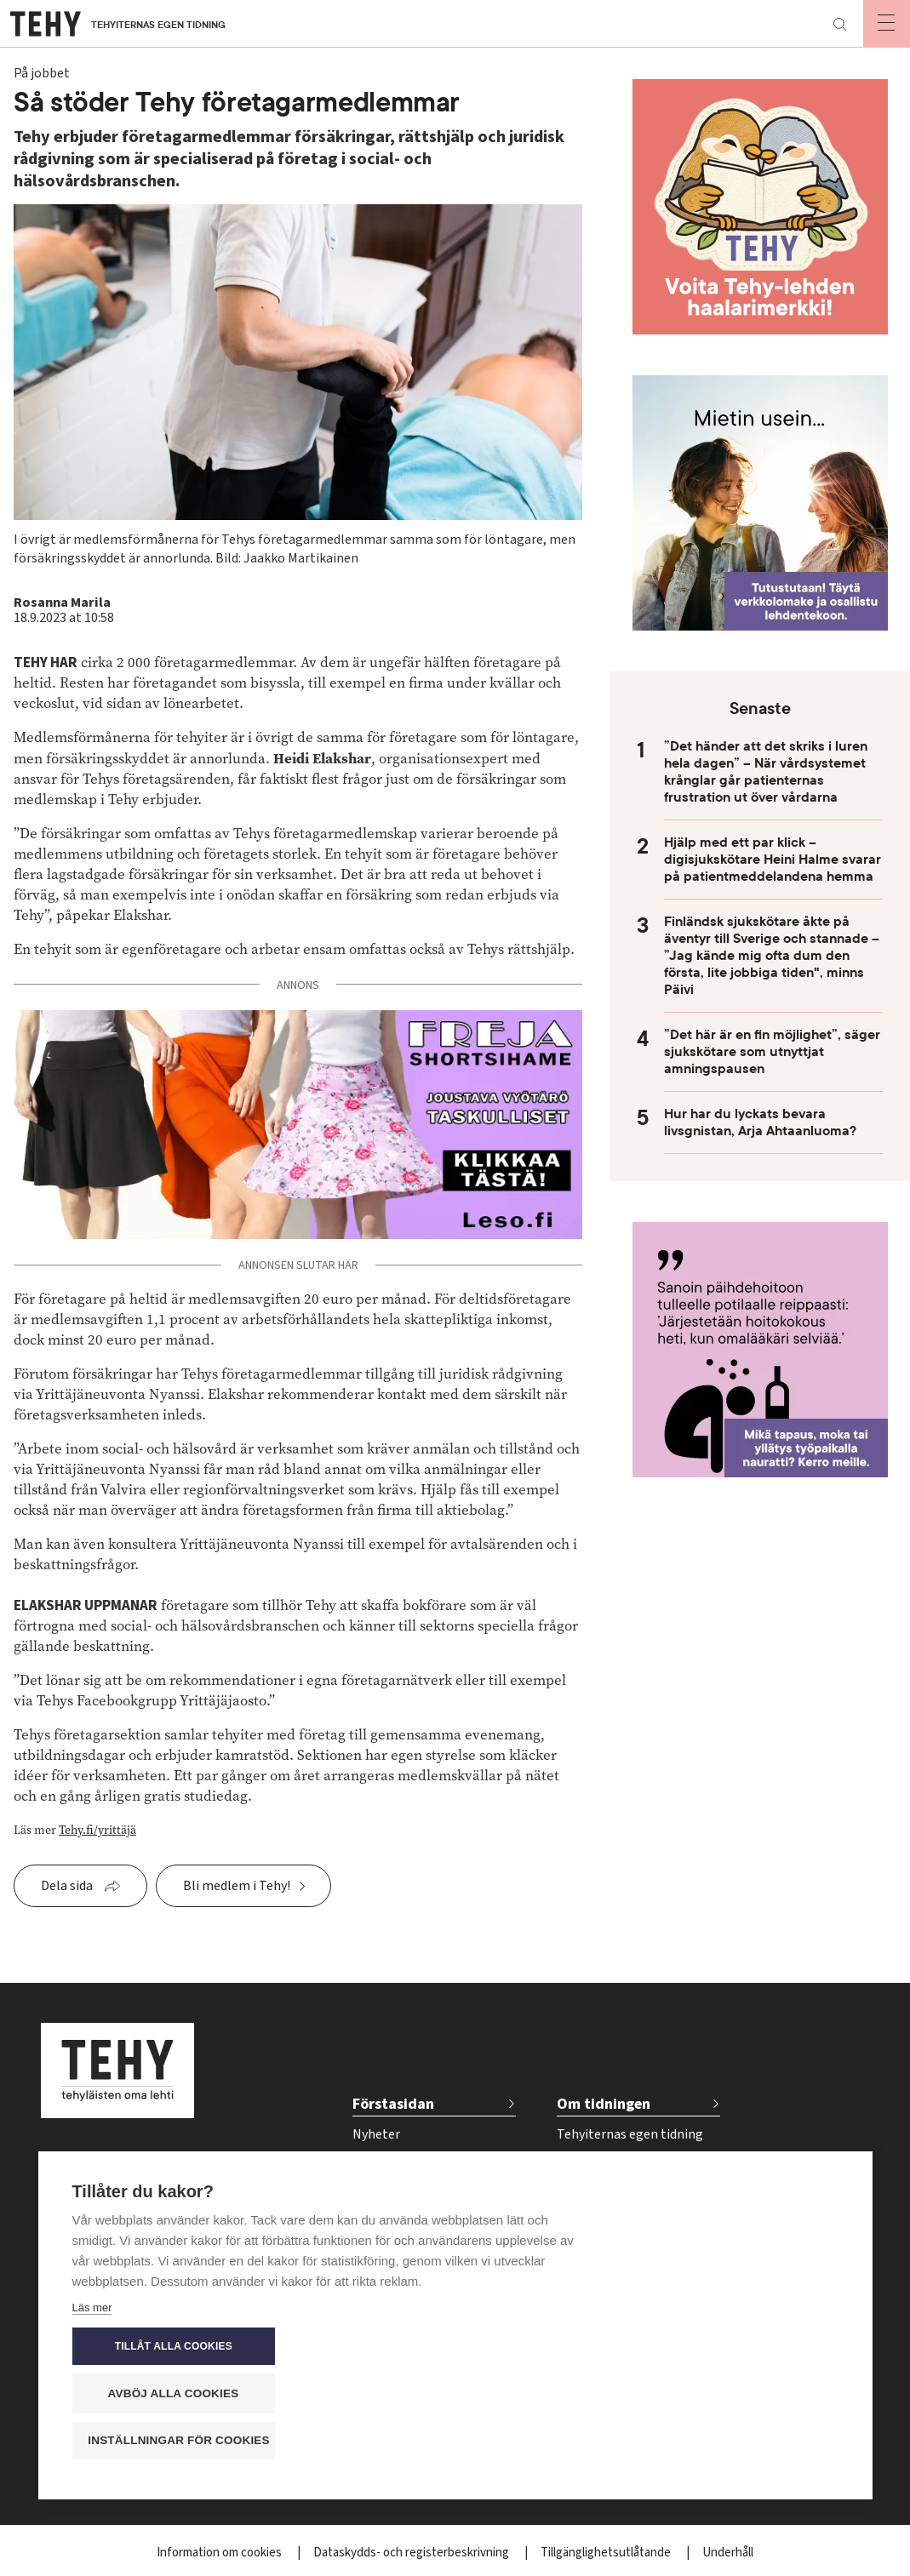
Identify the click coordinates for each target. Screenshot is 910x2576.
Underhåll (727, 2553)
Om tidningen (603, 2104)
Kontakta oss (596, 2246)
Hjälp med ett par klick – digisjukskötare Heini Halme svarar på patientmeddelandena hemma (772, 859)
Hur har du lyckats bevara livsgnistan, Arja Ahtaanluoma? (760, 1122)
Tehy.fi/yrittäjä (97, 1830)
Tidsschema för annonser (631, 2218)
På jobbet (380, 2162)
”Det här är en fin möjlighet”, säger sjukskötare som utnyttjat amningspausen (772, 1051)
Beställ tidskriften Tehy (625, 2274)
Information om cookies (220, 2553)
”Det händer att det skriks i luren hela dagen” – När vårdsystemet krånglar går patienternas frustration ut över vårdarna (765, 772)
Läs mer (92, 2445)
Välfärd (373, 2190)
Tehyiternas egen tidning (630, 2134)
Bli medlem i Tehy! (236, 1885)
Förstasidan (393, 2104)
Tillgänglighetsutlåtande (607, 2553)
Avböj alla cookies (735, 2394)
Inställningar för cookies (744, 2441)
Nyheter (376, 2134)
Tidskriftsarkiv (598, 2162)
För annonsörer (602, 2190)
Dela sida (67, 1885)
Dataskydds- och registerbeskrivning (412, 2553)
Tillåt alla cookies (735, 2348)
